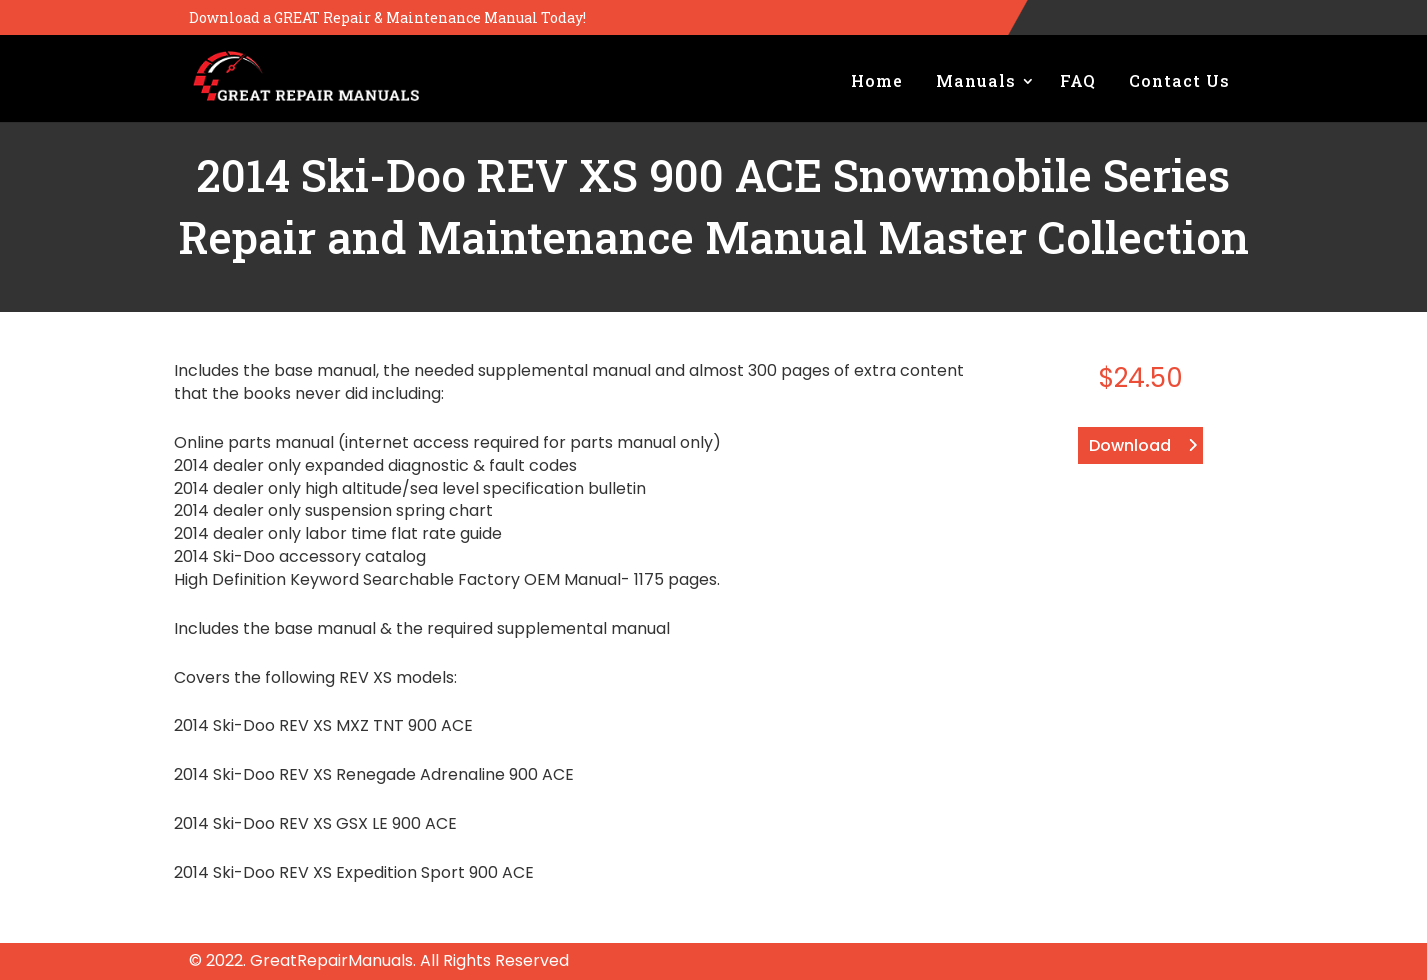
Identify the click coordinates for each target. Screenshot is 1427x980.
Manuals (976, 80)
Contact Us (1179, 80)
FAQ (1078, 80)
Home (877, 80)
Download (1130, 445)
